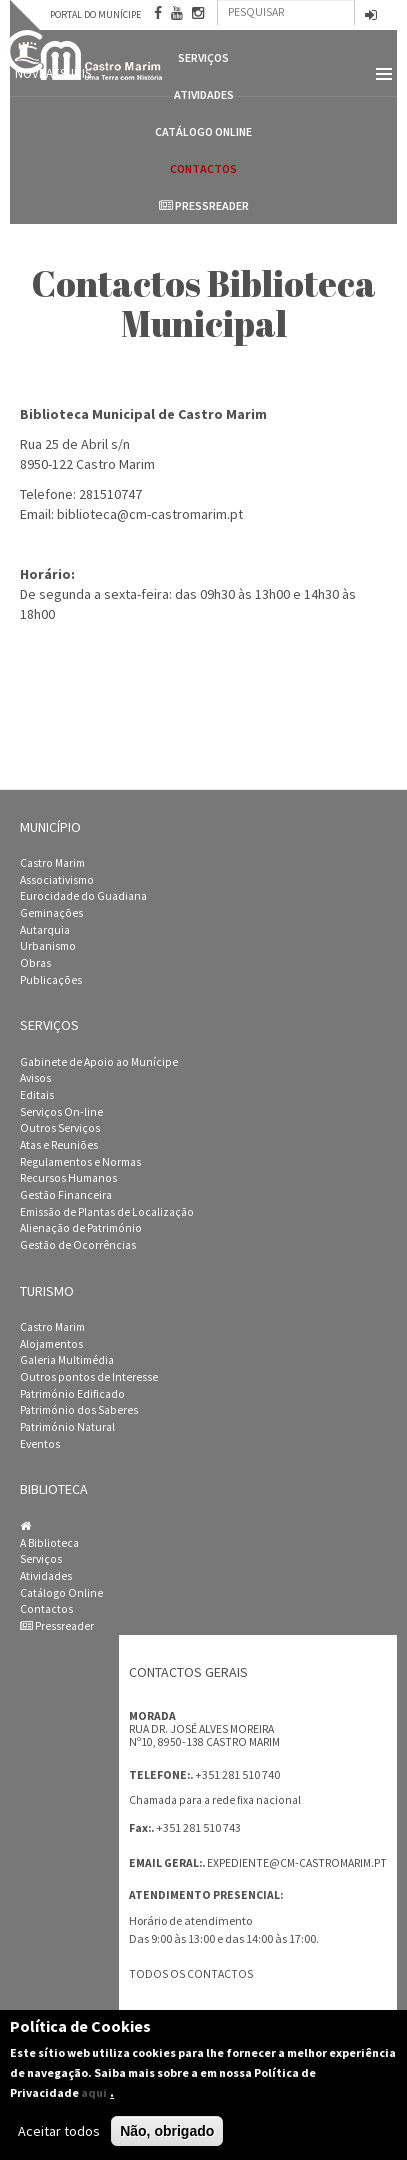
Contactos (203, 168)
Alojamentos (51, 1344)
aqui (94, 2099)
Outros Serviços (60, 1128)
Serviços (41, 1559)
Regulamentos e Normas (80, 1162)
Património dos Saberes (79, 1410)
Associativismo (57, 880)
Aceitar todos (59, 2138)
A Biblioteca (49, 1543)
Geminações (51, 913)
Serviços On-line (61, 1112)
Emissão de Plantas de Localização (107, 1212)
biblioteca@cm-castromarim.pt (150, 514)
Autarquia (45, 930)
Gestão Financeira (66, 1195)
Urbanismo (48, 946)
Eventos (40, 1444)
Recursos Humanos (68, 1178)
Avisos (35, 1078)
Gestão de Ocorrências (78, 1245)
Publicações (51, 980)
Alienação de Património (81, 1228)
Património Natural (67, 1427)
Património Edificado (72, 1394)
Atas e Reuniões (59, 1145)
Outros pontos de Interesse (89, 1377)
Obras (35, 963)
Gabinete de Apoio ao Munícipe (99, 1062)
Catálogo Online (203, 131)
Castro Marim (52, 863)
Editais (37, 1095)
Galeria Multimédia (67, 1360)
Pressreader (204, 205)
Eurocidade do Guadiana (83, 896)
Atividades (46, 1576)
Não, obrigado (167, 2138)
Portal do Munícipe (95, 14)
